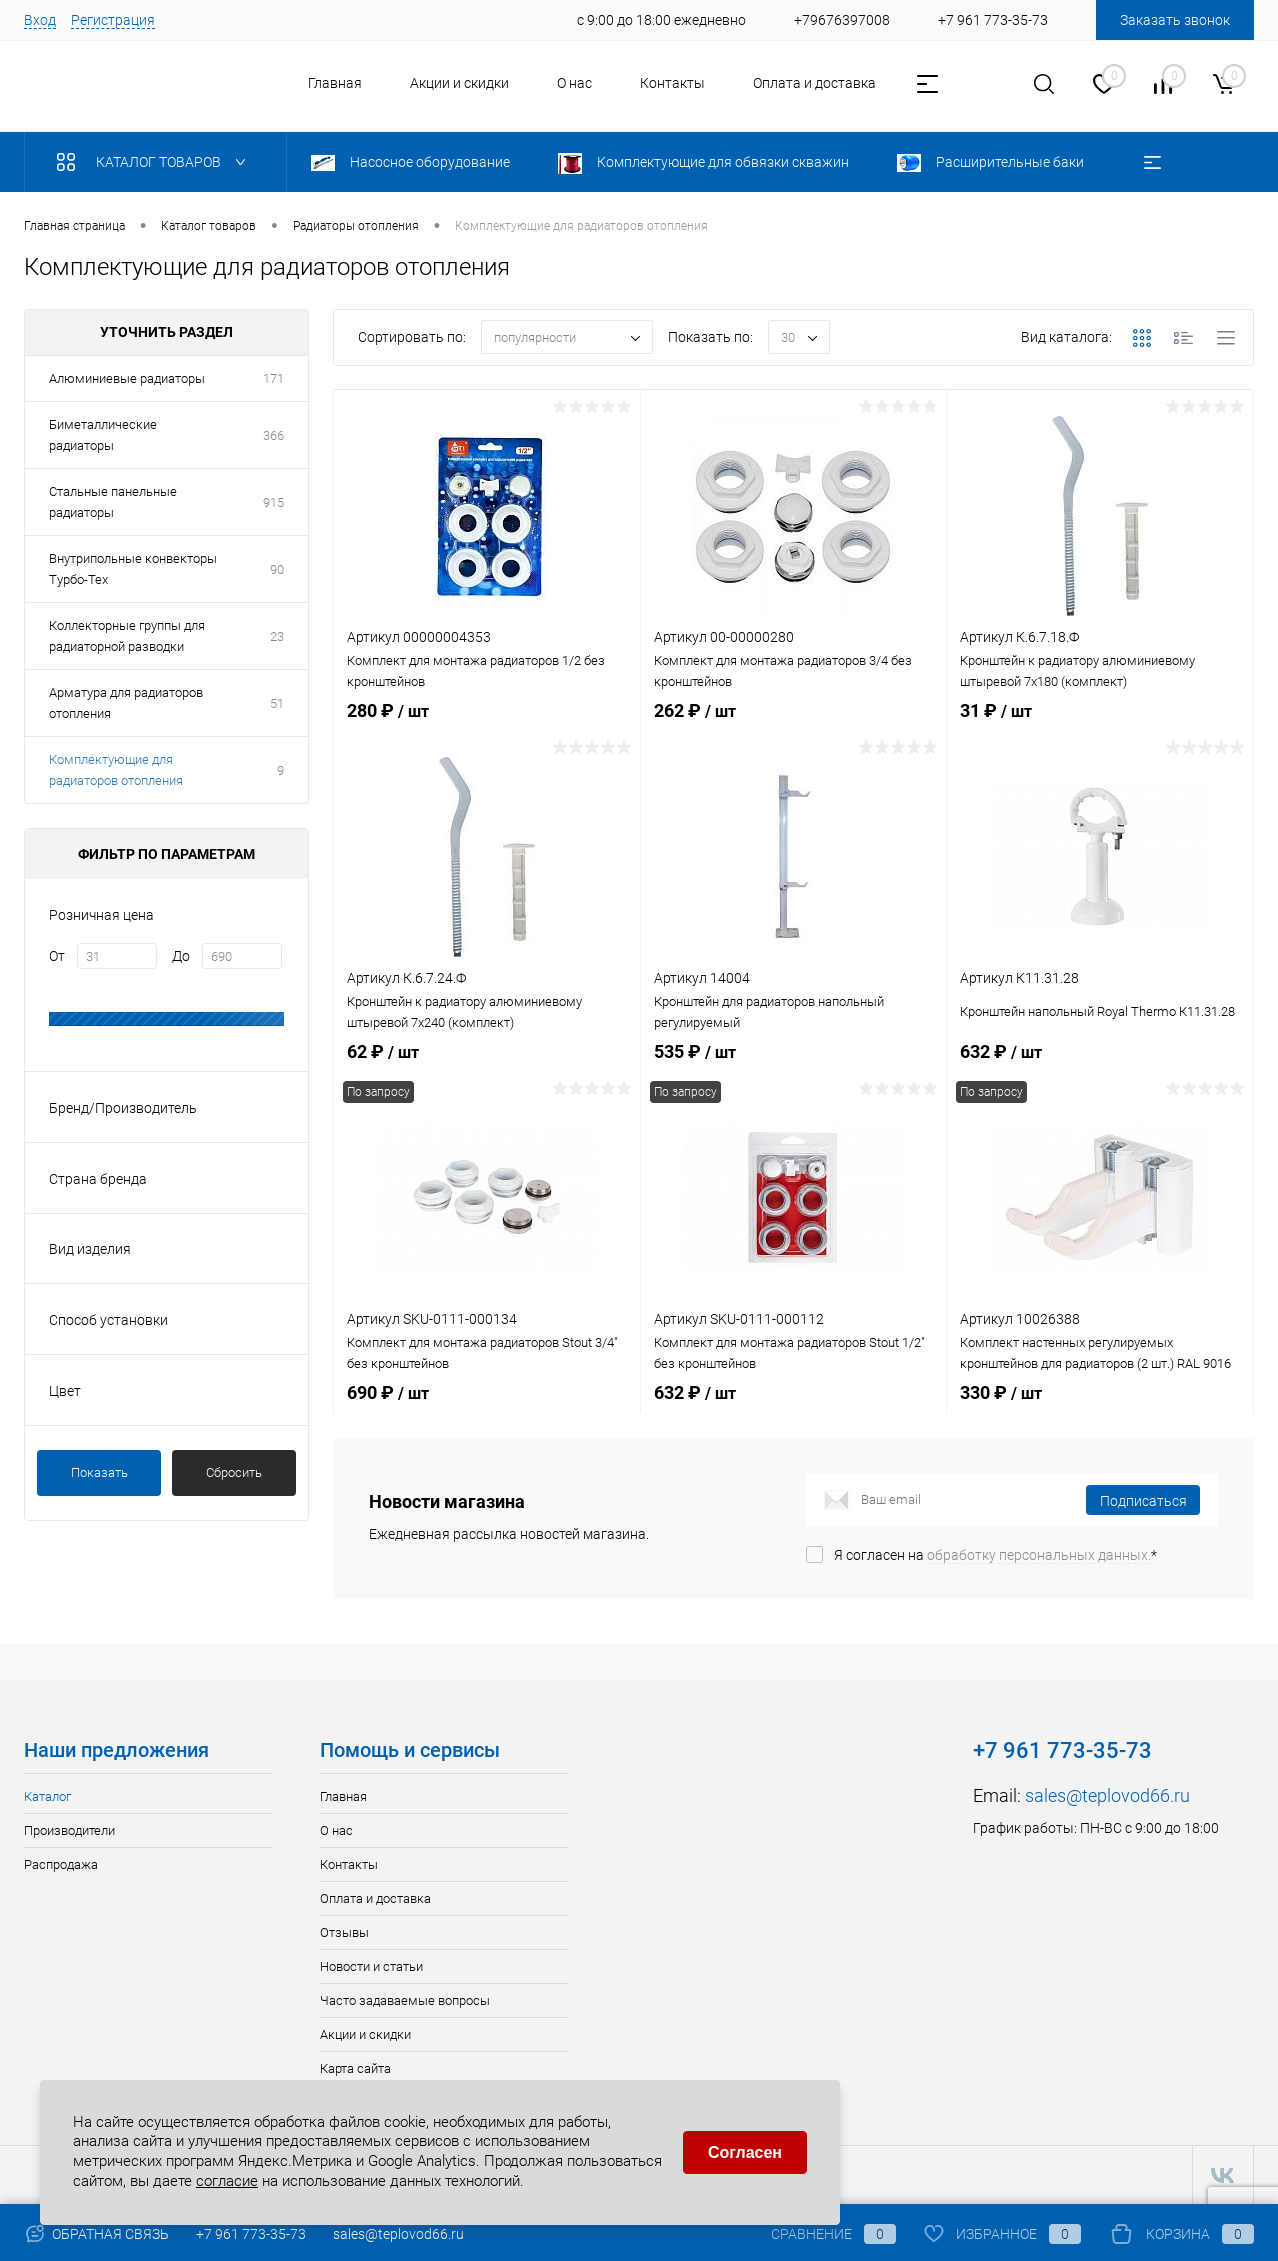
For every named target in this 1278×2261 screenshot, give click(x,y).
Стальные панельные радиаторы (113, 502)
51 (277, 703)
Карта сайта (355, 2068)
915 (273, 502)
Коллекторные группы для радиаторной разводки (127, 636)
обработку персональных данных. (1039, 1555)
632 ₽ (794, 1425)
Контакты (672, 83)
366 (273, 435)
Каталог (47, 1796)
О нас (574, 83)
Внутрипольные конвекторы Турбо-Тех (133, 569)
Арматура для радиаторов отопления (126, 703)
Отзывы (344, 1932)
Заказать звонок (1175, 20)
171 (273, 378)
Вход (40, 20)
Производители (69, 1830)
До (181, 956)
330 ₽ (1100, 1425)
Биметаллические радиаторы (103, 435)
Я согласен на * (995, 1555)
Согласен (745, 2148)
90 (277, 569)
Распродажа (61, 1864)
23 (277, 636)
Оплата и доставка (814, 83)
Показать (99, 1472)
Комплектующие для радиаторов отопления (116, 770)
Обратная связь (96, 2234)
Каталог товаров (155, 162)
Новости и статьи (371, 1966)
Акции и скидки (459, 83)
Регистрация (113, 20)
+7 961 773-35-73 (251, 2234)
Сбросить (234, 1472)
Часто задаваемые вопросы (405, 2000)
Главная (335, 83)
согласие (227, 2177)
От (57, 956)
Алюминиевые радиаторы (127, 378)
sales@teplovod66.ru (1107, 1795)
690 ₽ (487, 1425)
